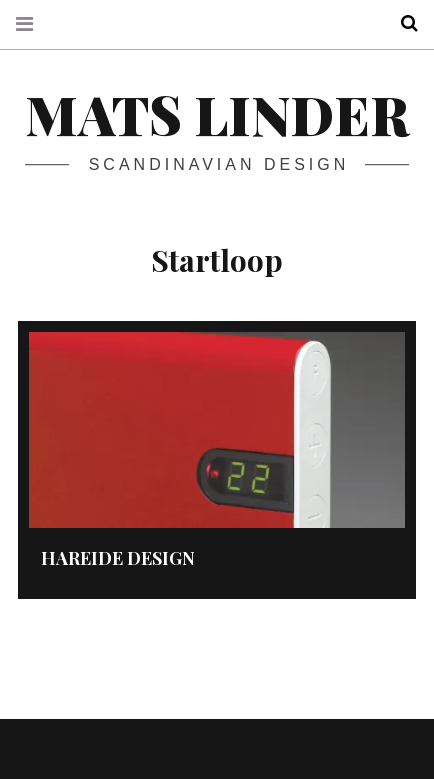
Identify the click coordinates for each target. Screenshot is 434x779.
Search (402, 23)
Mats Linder (217, 114)
